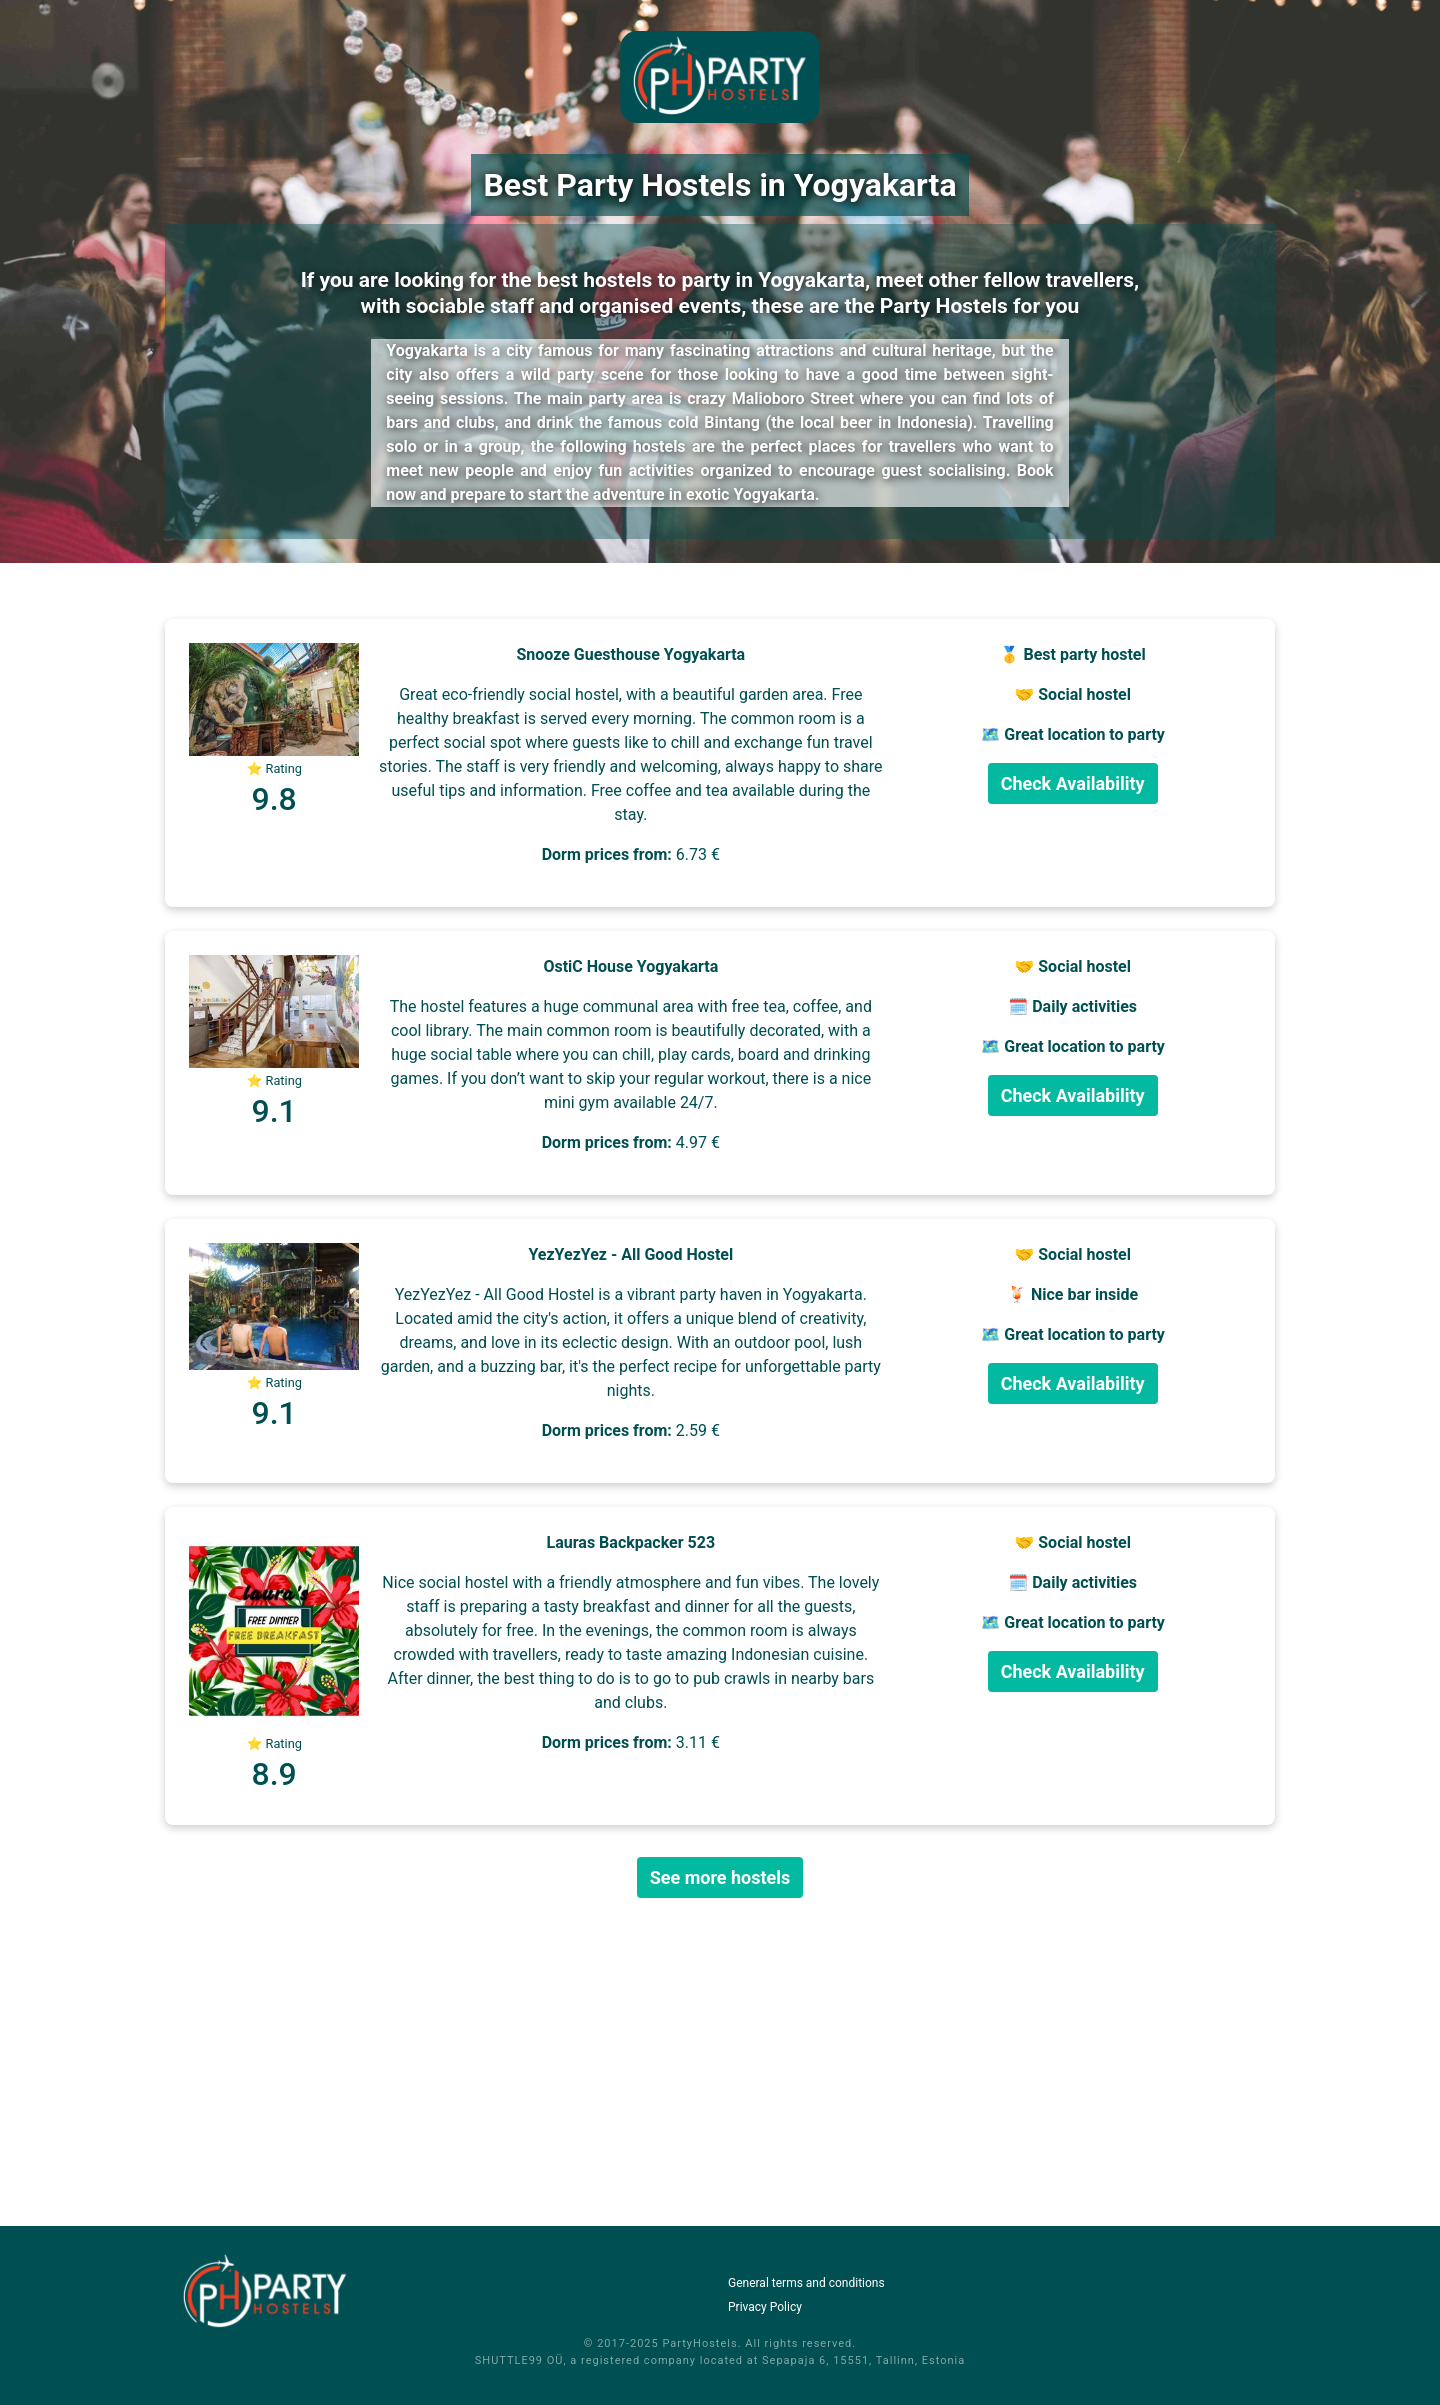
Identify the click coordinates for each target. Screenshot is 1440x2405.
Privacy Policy (765, 2307)
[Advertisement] (720, 2062)
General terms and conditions (806, 2283)
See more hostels (720, 1877)
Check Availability (1073, 783)
